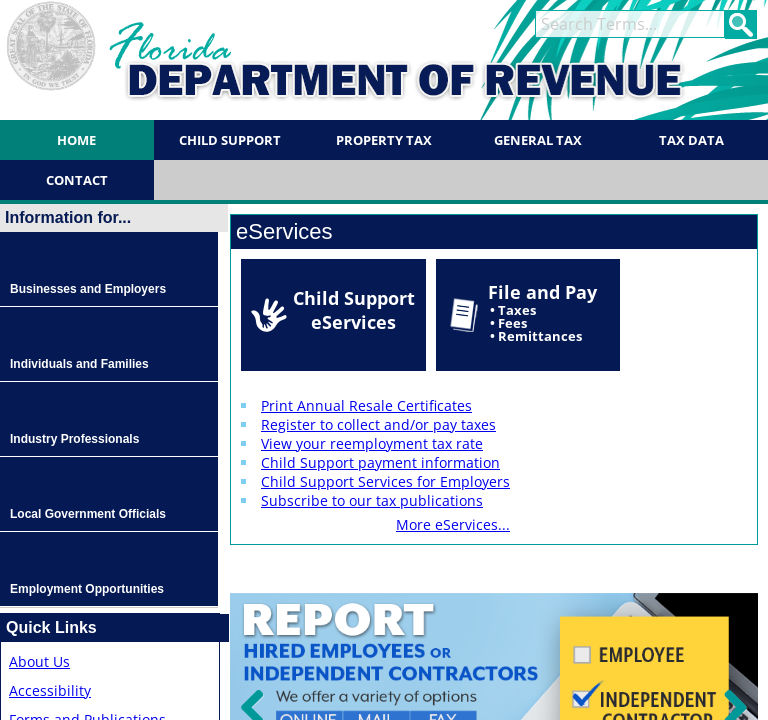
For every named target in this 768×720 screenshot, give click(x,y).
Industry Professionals (74, 439)
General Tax (538, 140)
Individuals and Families (79, 364)
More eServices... (453, 524)
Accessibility (50, 690)
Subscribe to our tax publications (372, 500)
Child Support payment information (380, 462)
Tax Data (691, 140)
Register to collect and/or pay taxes (378, 424)
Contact (77, 180)
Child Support (230, 140)
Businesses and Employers (88, 289)
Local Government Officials (88, 514)
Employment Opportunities (87, 589)
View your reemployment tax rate (372, 443)
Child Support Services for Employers (385, 481)
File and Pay (542, 312)
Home (76, 140)
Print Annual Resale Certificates (366, 405)
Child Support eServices (354, 310)
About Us (39, 661)
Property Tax (384, 140)
